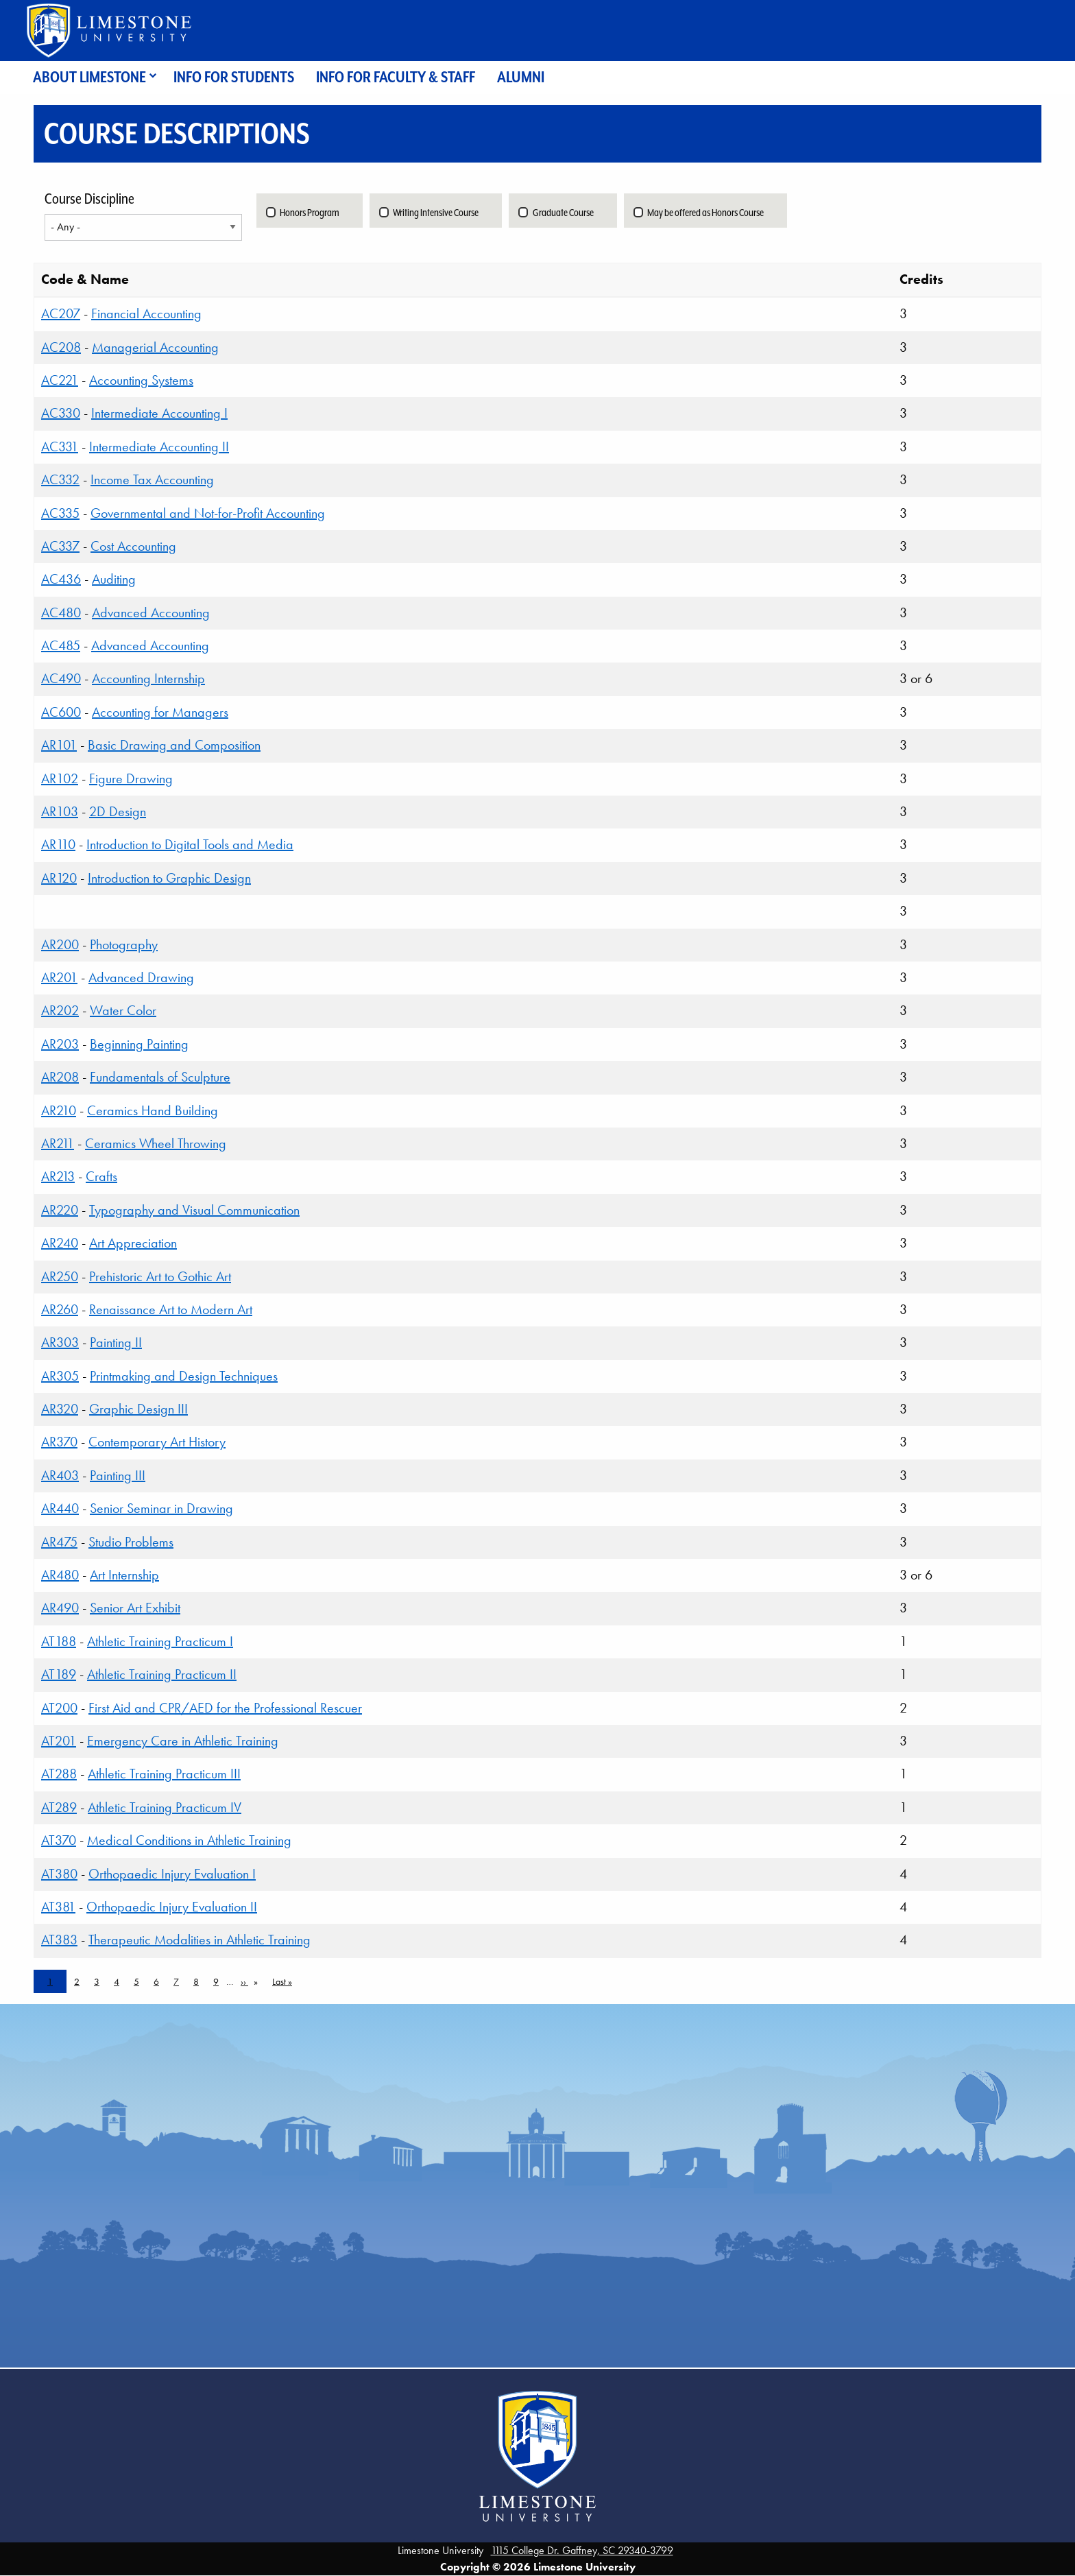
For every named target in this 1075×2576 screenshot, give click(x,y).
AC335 (60, 513)
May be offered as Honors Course (705, 212)
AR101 (59, 745)
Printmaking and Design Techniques (184, 1376)
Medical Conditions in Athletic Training (189, 1840)
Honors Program (309, 212)
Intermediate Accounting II (159, 446)
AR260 (59, 1309)
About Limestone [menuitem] (89, 77)
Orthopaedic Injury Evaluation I (172, 1874)
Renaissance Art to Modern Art (170, 1309)
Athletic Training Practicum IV (164, 1807)
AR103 (59, 811)
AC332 (60, 479)
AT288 (59, 1773)
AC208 (61, 347)
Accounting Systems (141, 380)
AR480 (60, 1575)
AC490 (61, 678)
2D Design (117, 811)
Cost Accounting (133, 546)
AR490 (60, 1608)
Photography (124, 944)
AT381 (58, 1907)
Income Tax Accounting (152, 479)
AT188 (58, 1641)
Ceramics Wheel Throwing (155, 1143)
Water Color (123, 1010)
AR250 (59, 1276)
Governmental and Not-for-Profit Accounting (207, 513)
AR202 (60, 1010)
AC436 (61, 579)
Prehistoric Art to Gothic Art (160, 1276)
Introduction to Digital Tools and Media (189, 844)
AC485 (60, 645)
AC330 (60, 413)
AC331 (59, 446)
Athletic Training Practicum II (162, 1674)
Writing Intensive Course (436, 212)
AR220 (59, 1210)
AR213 (58, 1176)
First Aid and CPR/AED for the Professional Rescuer (225, 1708)
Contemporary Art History (157, 1442)
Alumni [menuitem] (520, 77)
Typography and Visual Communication (194, 1210)
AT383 (59, 1939)
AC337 (60, 546)
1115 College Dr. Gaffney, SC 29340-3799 (582, 2550)
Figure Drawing (131, 778)
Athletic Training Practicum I (160, 1641)
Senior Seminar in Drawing (161, 1508)
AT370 (58, 1840)
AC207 (60, 313)
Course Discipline (89, 199)
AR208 (60, 1077)
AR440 (60, 1508)
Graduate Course (563, 212)
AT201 (58, 1741)
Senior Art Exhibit (135, 1608)
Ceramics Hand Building (152, 1110)
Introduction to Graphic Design (169, 878)
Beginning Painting (139, 1044)
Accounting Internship (148, 678)
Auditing (114, 579)
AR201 (59, 977)
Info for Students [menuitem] (233, 77)
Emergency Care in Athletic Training (182, 1741)
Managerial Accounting (155, 347)
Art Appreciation (133, 1243)
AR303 (60, 1342)
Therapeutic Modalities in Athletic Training (199, 1939)
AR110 (58, 844)
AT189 (58, 1674)
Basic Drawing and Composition (174, 745)
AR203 (60, 1044)
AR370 (59, 1442)
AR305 (60, 1376)
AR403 (60, 1475)
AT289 (59, 1807)
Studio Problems (130, 1542)
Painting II (116, 1342)
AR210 (58, 1110)
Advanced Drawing (141, 977)
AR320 (59, 1409)
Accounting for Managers (160, 712)
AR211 (57, 1143)
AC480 (61, 612)
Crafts (101, 1176)
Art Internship (124, 1575)
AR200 (60, 944)
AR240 (59, 1243)
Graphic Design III (138, 1409)
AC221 (59, 380)
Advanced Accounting (151, 612)
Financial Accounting (146, 313)
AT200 (59, 1708)
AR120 (59, 878)
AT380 (59, 1874)
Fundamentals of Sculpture (160, 1077)
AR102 (59, 778)
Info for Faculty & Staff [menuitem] (395, 77)
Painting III (117, 1475)
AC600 (61, 712)
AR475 (59, 1542)
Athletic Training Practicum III (164, 1773)
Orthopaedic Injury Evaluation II (171, 1907)
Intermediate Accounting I (159, 413)
